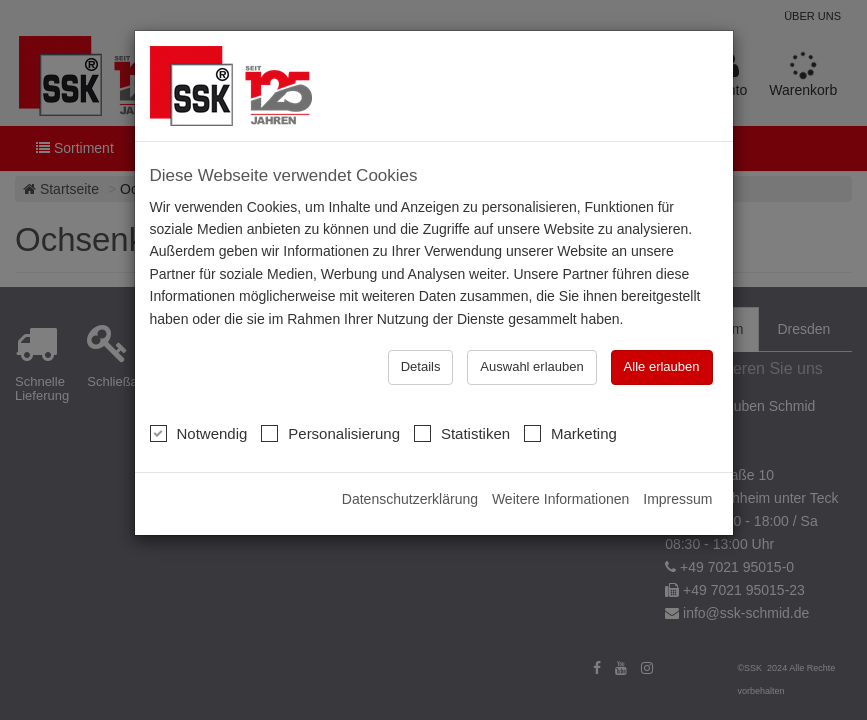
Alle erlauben (662, 366)
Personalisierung (330, 433)
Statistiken (462, 433)
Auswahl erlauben (531, 366)
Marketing (570, 433)
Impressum (677, 499)
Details (421, 366)
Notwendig (199, 433)
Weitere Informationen (560, 499)
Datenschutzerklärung (410, 499)
